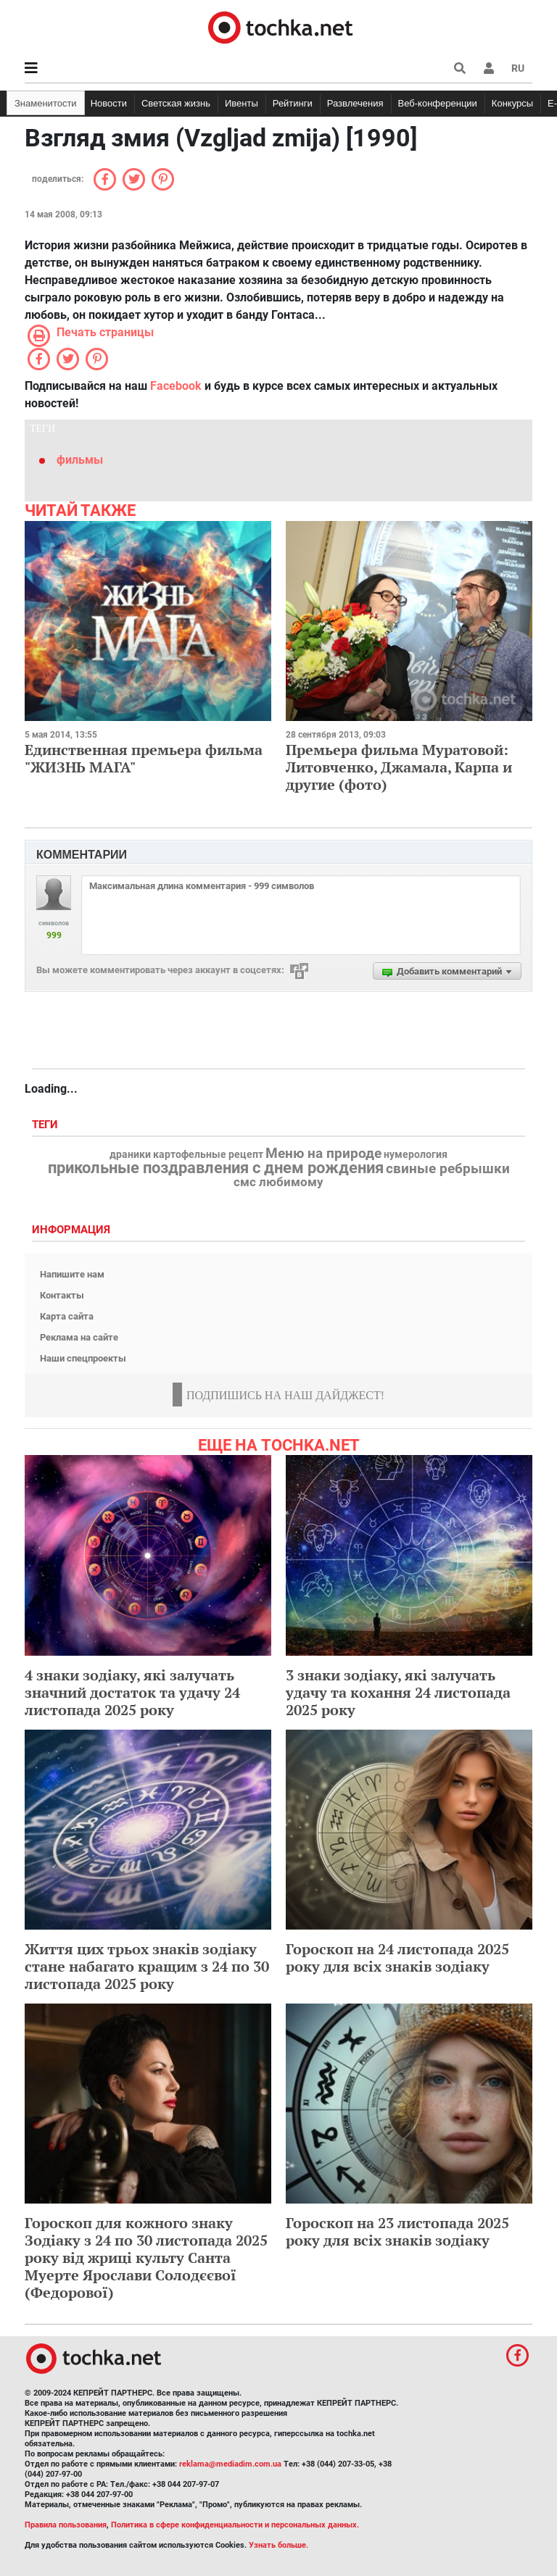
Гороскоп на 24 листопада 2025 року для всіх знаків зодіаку (397, 1957)
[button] (488, 68)
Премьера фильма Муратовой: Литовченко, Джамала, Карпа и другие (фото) (399, 767)
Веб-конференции (437, 103)
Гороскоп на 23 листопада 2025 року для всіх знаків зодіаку (397, 2231)
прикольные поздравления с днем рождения (216, 1168)
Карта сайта (67, 1316)
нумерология (415, 1155)
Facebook (176, 386)
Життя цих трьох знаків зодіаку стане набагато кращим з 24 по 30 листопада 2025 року (147, 1966)
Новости (109, 103)
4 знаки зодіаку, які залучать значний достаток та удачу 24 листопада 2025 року (132, 1692)
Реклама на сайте (79, 1337)
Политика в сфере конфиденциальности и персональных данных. (235, 2525)
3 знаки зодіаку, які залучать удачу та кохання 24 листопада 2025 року (398, 1692)
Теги (46, 1125)
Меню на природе (323, 1153)
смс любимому (278, 1182)
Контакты (62, 1295)
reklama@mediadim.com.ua (230, 2464)
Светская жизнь (175, 103)
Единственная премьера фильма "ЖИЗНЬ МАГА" (144, 758)
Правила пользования (66, 2525)
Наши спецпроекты (83, 1358)
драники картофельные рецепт (186, 1155)
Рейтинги (293, 103)
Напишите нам (72, 1274)
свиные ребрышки (448, 1169)
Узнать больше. (278, 2545)
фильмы (80, 460)
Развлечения (355, 103)
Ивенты (241, 103)
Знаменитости (46, 103)
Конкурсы (512, 103)
